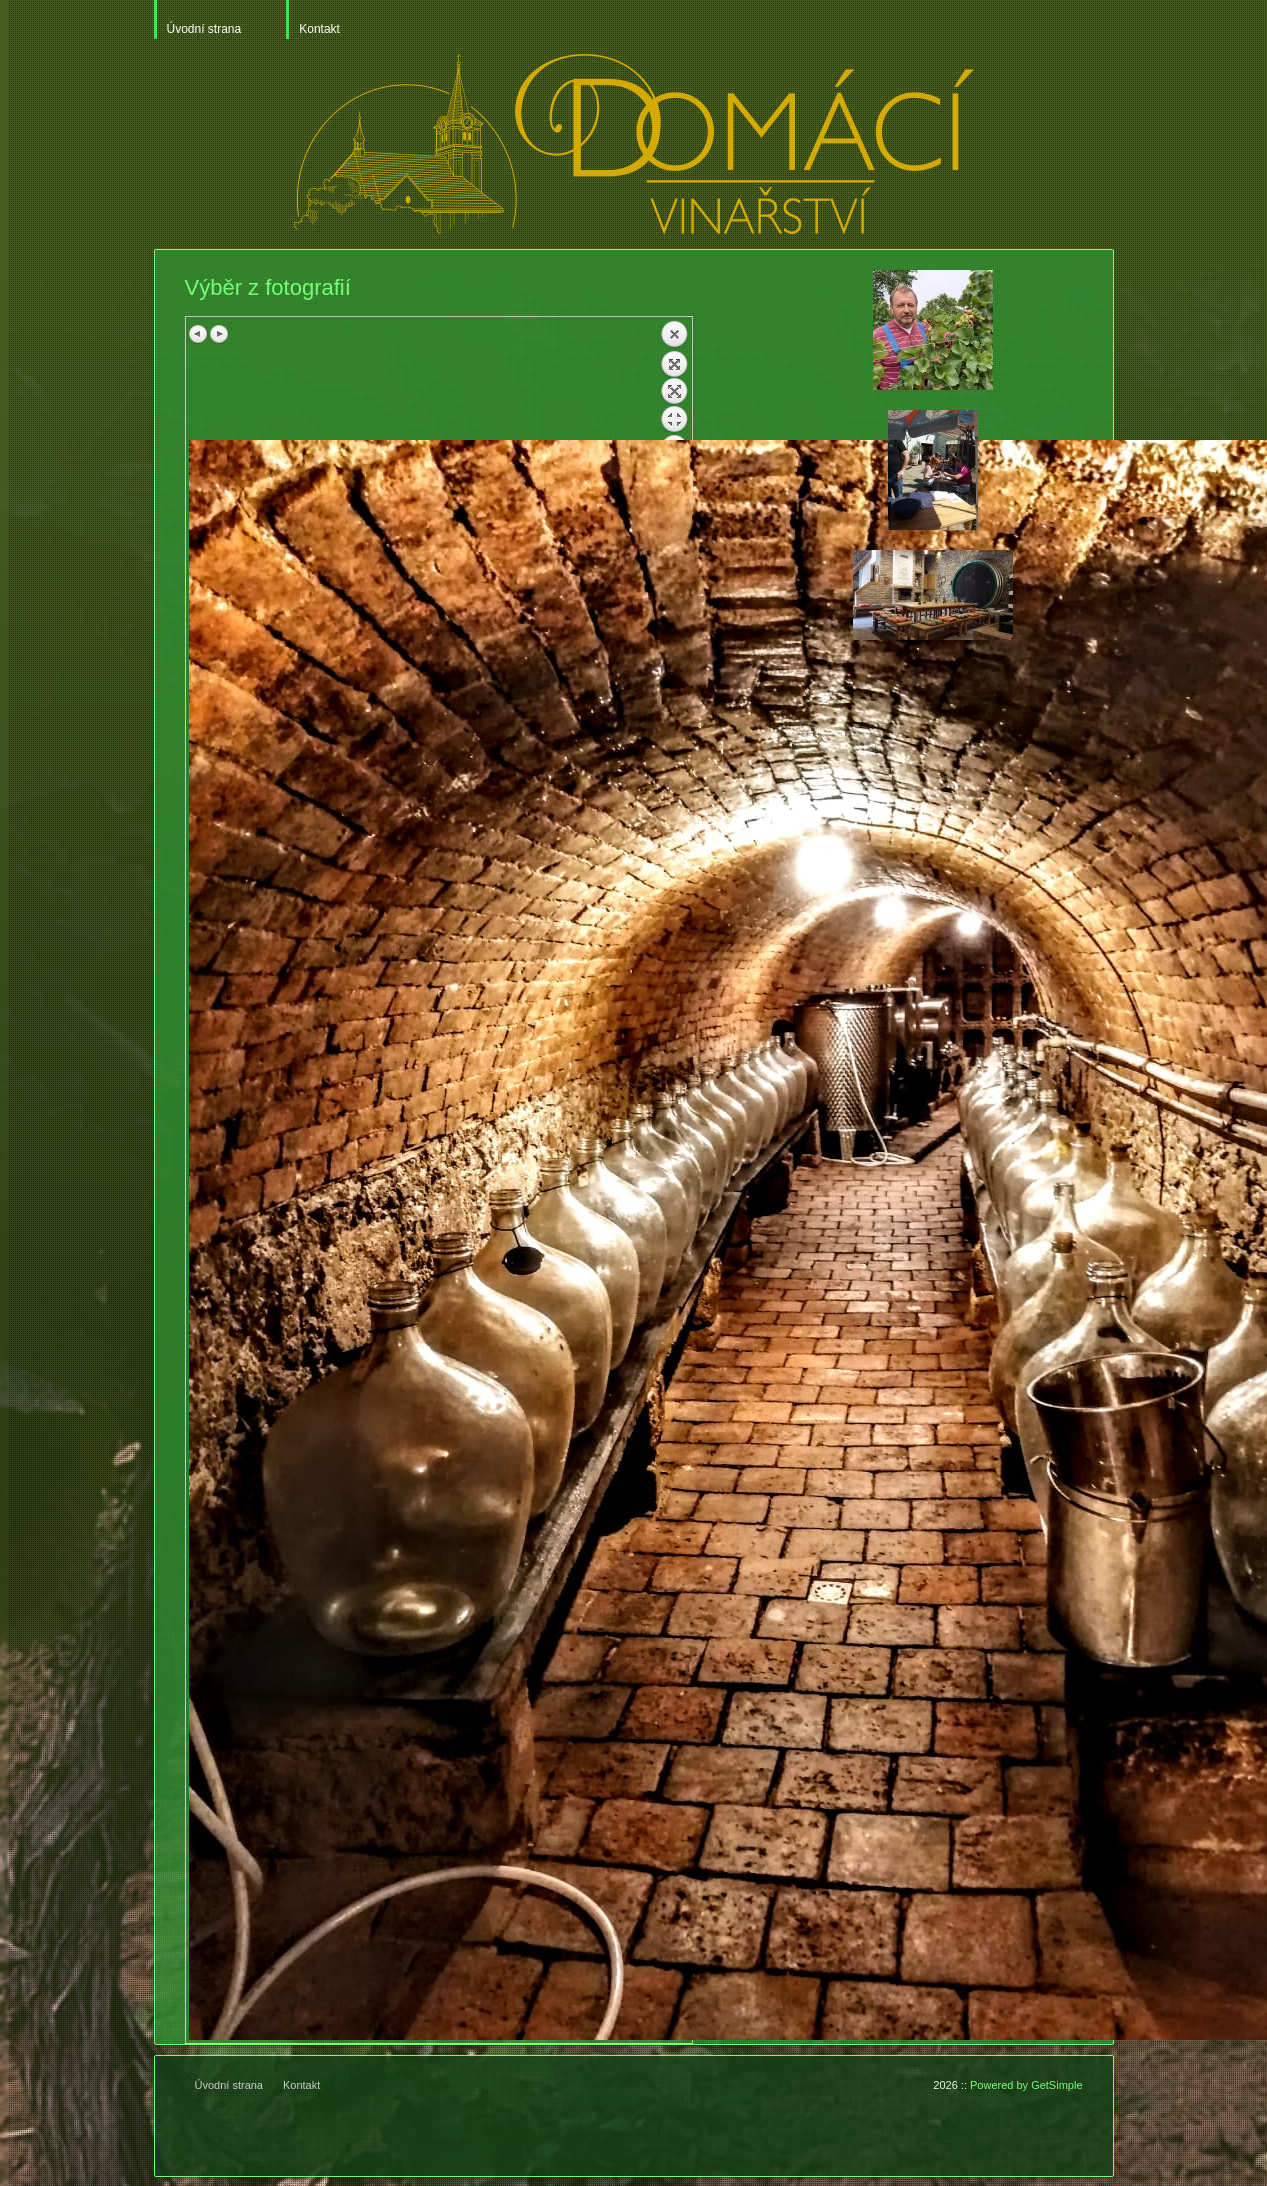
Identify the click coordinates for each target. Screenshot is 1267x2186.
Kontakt (319, 29)
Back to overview (674, 380)
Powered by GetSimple (1026, 2085)
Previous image (199, 334)
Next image (219, 334)
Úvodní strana (204, 29)
